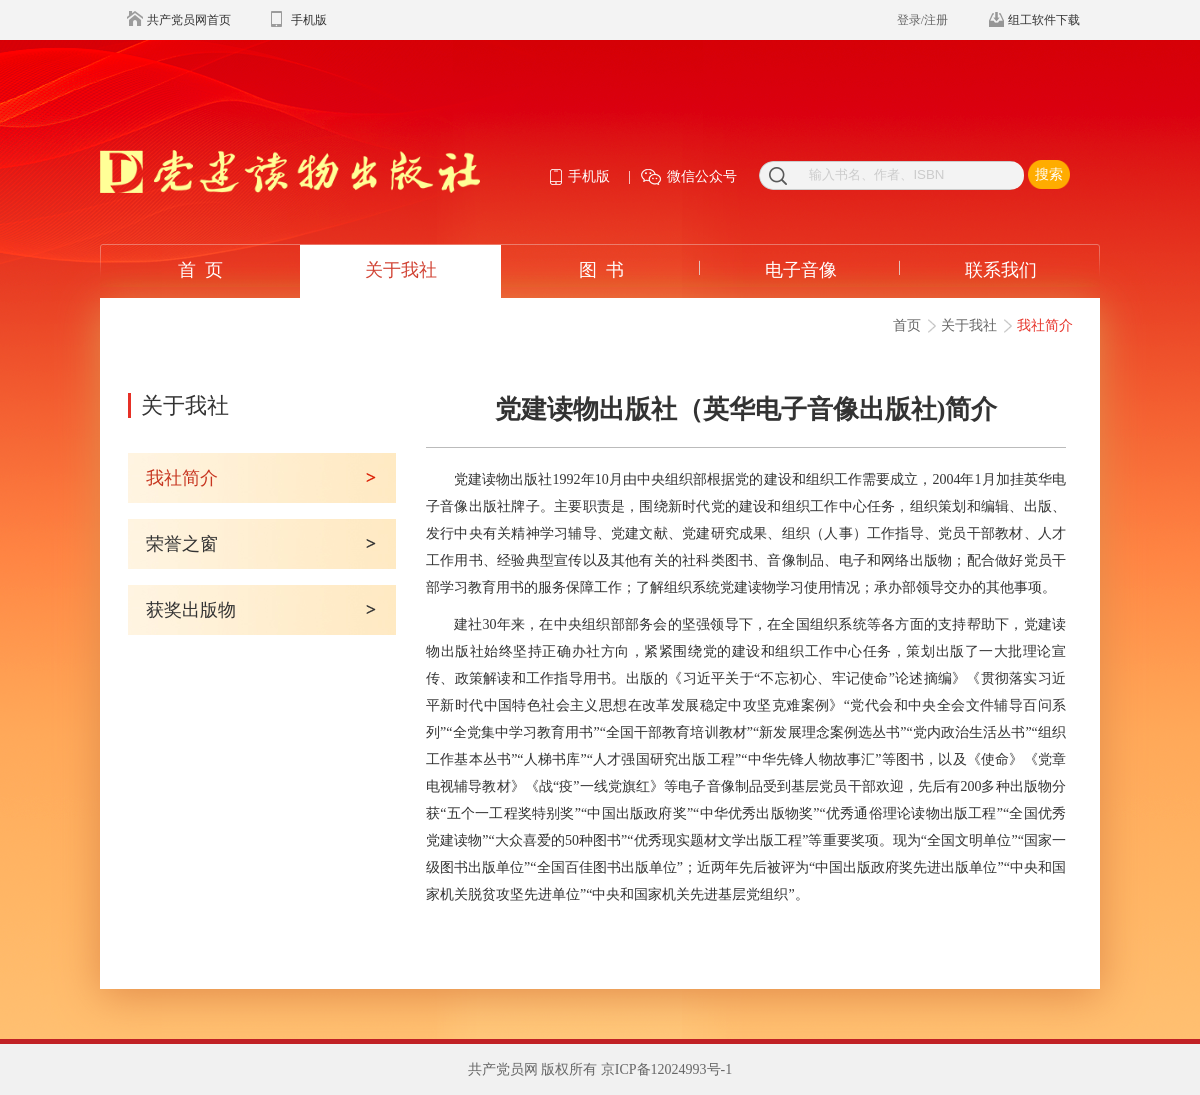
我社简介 (1045, 325)
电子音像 (801, 270)
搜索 (1049, 174)
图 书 (601, 270)
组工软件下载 (1044, 20)
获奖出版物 (191, 610)
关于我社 (401, 270)
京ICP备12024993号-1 (666, 1069)
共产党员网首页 (189, 20)
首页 (907, 325)
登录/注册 (922, 20)
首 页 (200, 270)
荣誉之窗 (182, 544)
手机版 (309, 20)
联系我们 (1001, 270)
